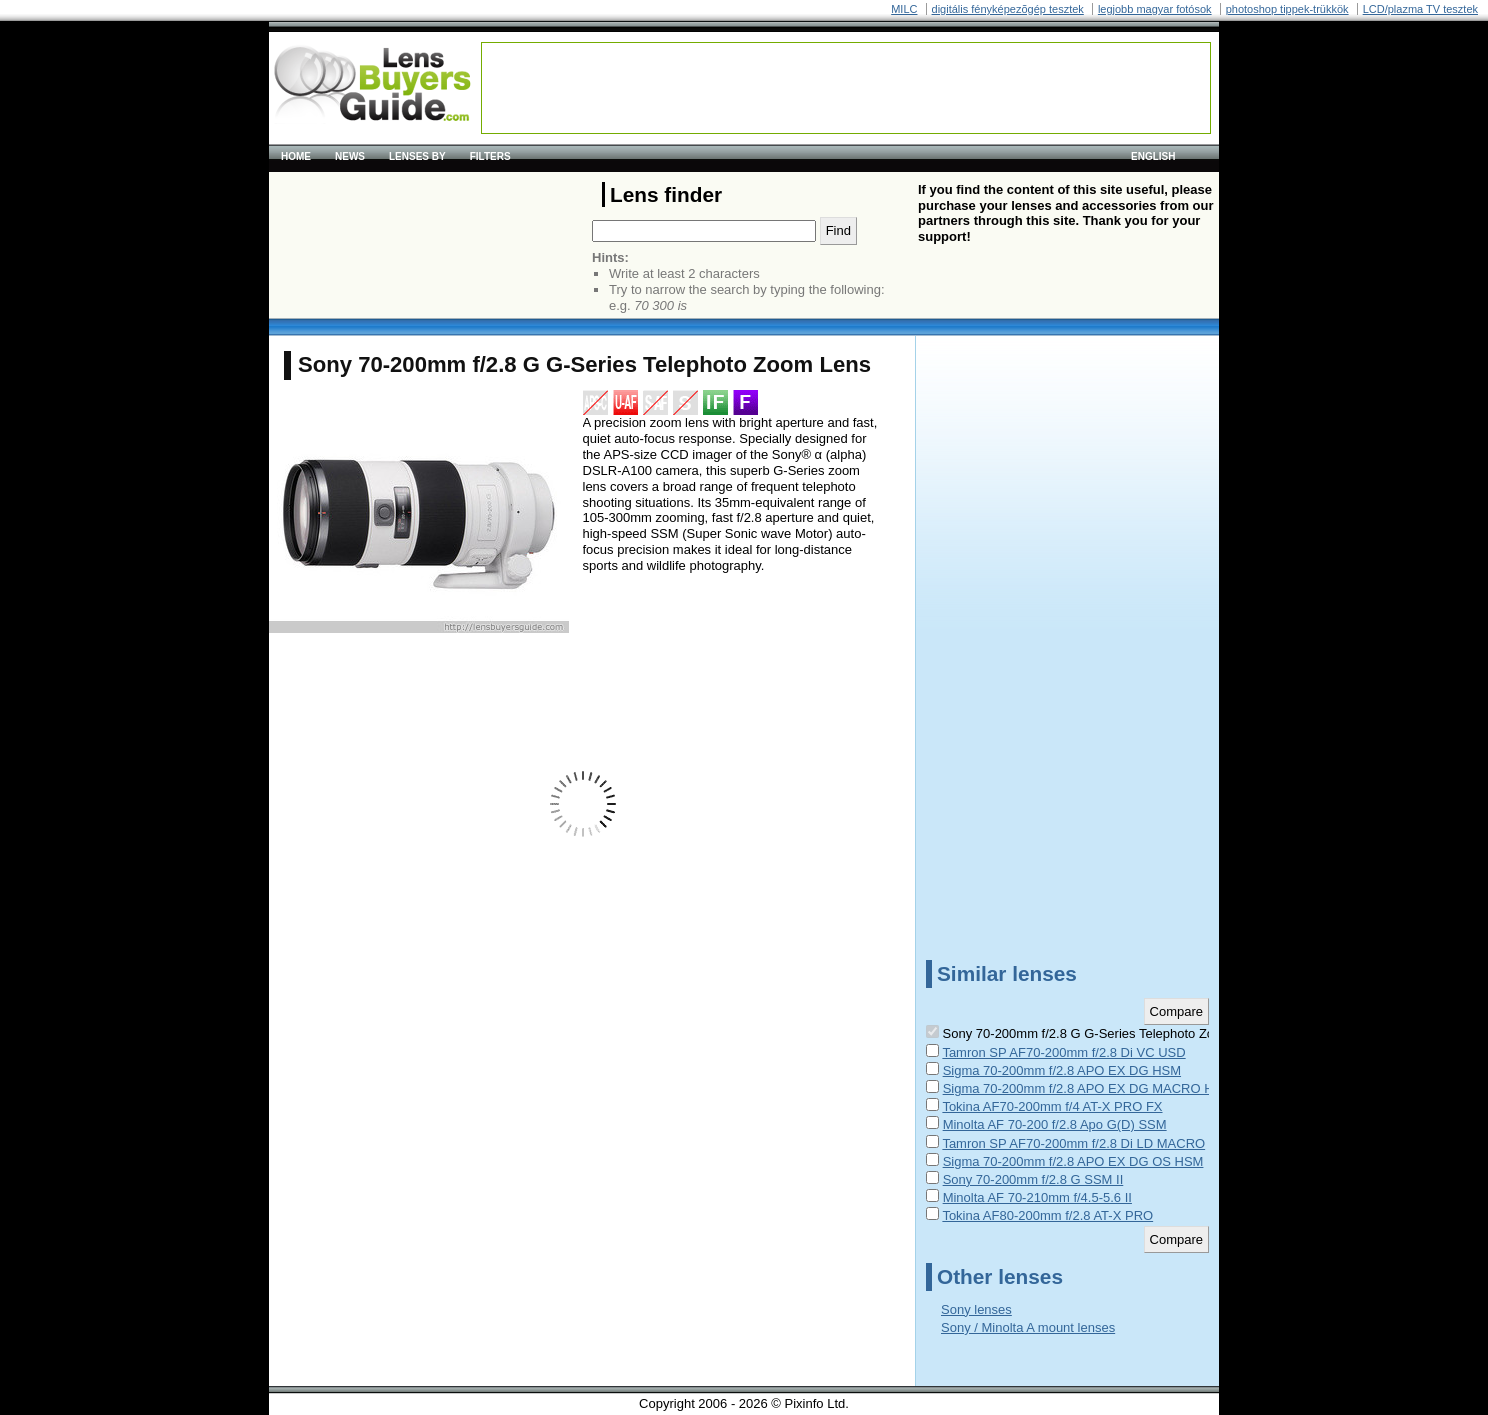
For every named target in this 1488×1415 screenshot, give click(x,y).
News (350, 156)
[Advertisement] (846, 88)
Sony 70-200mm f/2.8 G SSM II (1033, 1179)
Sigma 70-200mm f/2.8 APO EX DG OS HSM (1073, 1161)
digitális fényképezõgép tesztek (1008, 9)
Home (296, 156)
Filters (490, 156)
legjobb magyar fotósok (1155, 9)
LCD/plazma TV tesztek (1420, 9)
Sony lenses (976, 1309)
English (1153, 156)
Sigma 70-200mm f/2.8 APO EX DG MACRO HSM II (1093, 1088)
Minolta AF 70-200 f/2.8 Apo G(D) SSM (1055, 1124)
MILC (904, 9)
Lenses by (417, 156)
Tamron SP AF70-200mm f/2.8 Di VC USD (1063, 1052)
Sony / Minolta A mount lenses (1028, 1327)
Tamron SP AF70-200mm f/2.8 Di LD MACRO (1073, 1143)
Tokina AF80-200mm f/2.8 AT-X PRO (1047, 1215)
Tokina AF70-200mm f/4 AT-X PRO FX (1052, 1106)
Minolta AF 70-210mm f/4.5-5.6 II (1037, 1197)
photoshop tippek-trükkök (1287, 9)
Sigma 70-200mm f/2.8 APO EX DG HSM (1062, 1070)
